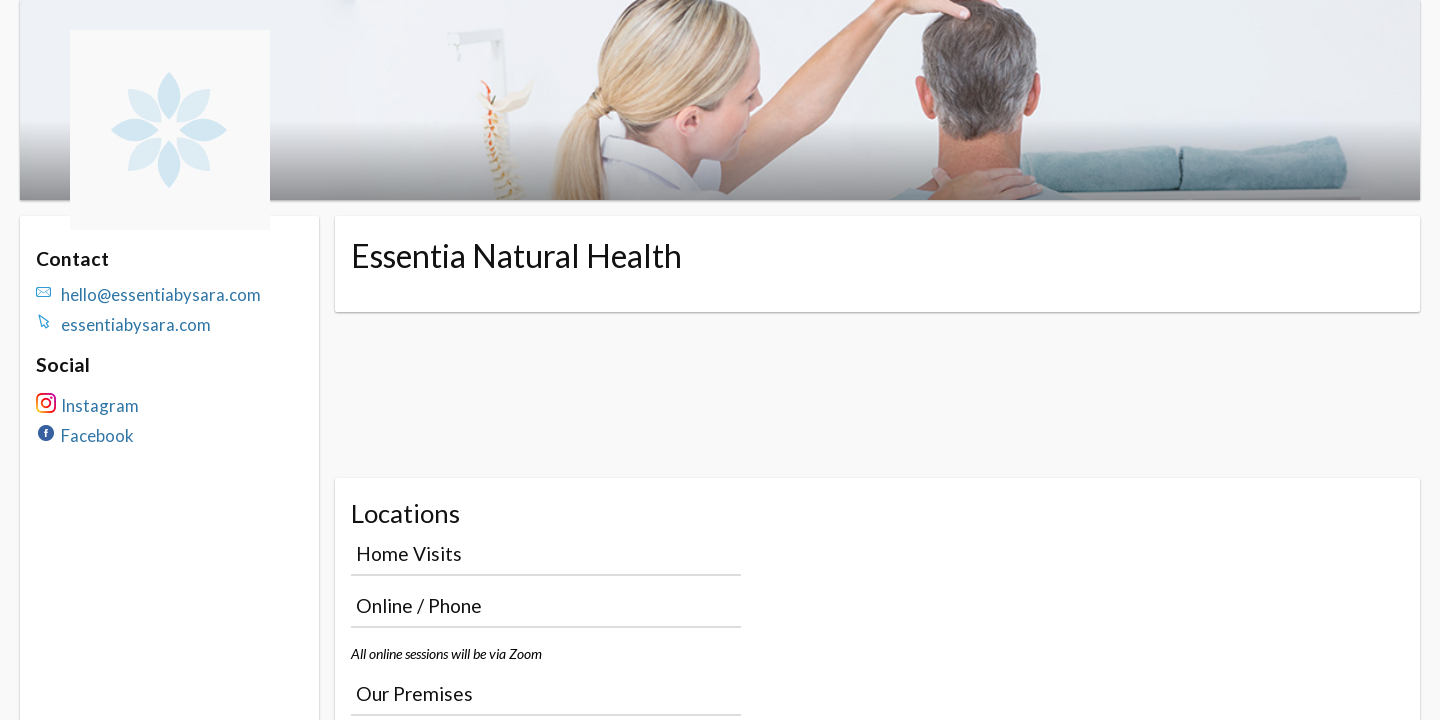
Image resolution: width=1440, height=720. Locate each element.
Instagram (100, 405)
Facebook (97, 435)
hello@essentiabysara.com (161, 294)
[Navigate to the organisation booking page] (170, 223)
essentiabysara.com (136, 324)
